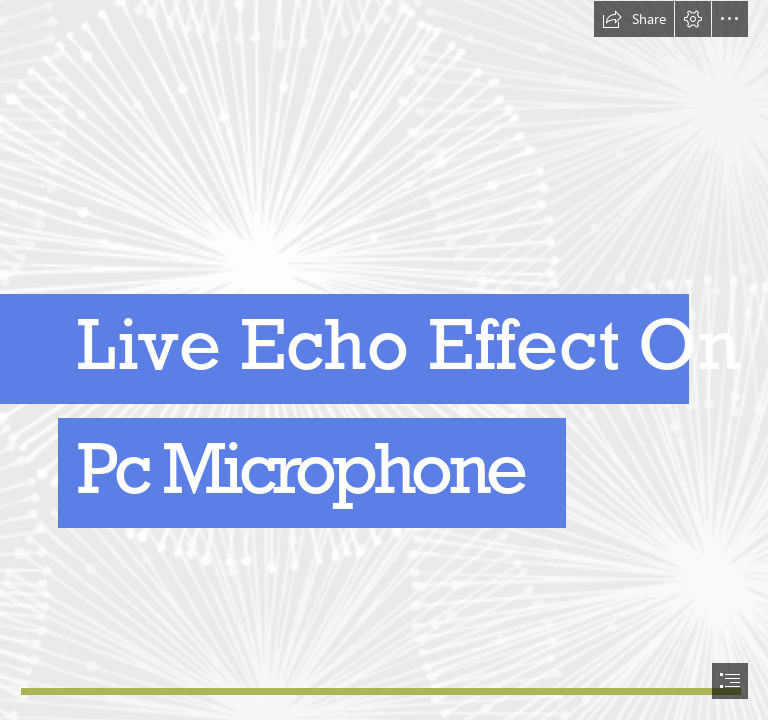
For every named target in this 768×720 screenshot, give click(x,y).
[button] (634, 19)
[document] (384, 360)
